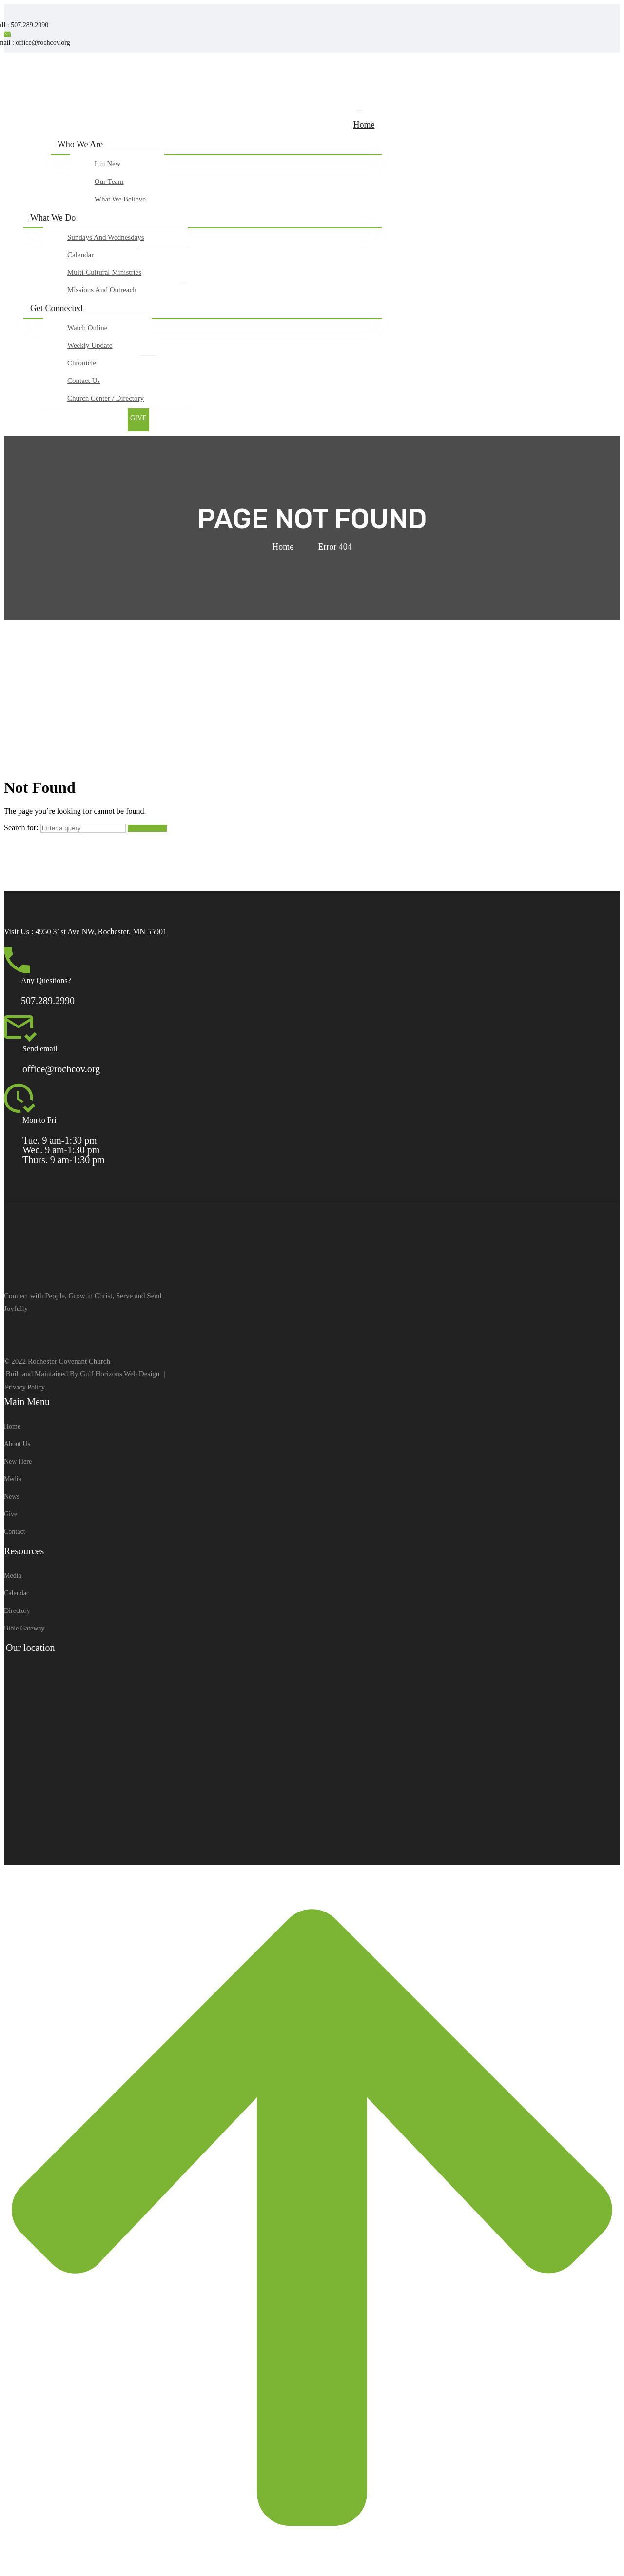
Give (10, 1514)
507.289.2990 (48, 1000)
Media (12, 1479)
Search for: (21, 828)
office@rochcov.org (61, 1069)
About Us (17, 1444)
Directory (17, 1610)
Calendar (16, 1593)
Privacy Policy (25, 1387)
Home (282, 547)
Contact (14, 1531)
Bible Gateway (24, 1628)
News (12, 1496)
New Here (18, 1461)
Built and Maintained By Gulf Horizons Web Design (83, 1374)
